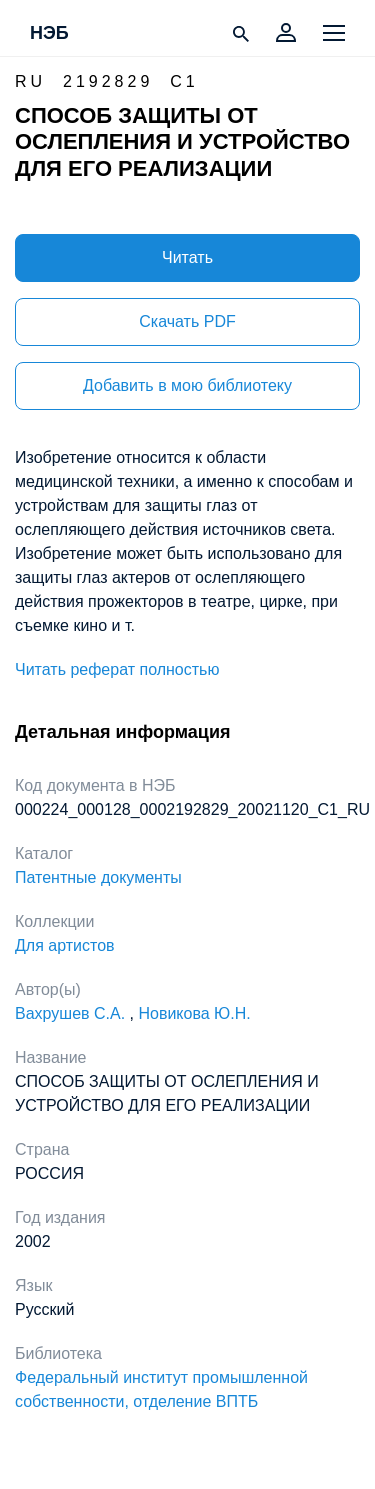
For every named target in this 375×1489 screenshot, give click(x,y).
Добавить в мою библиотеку (187, 385)
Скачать (187, 321)
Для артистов (65, 945)
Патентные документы (98, 877)
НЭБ (49, 34)
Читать (187, 257)
